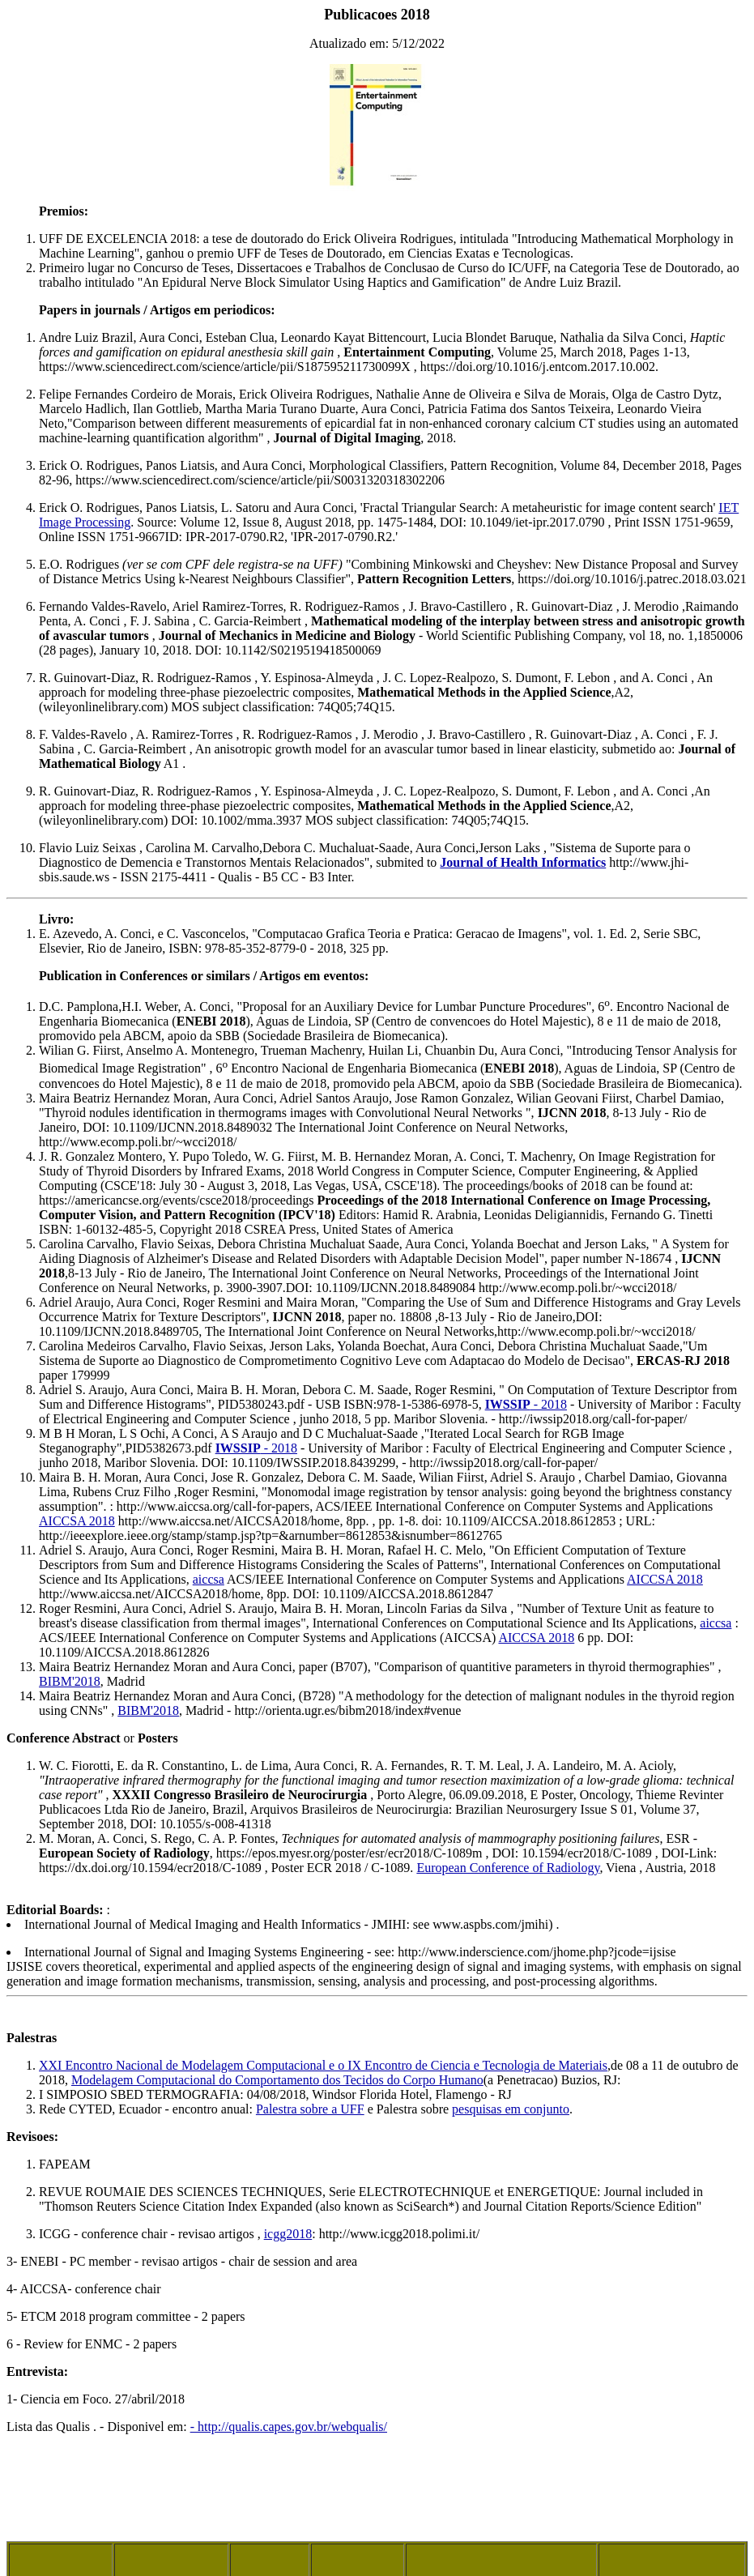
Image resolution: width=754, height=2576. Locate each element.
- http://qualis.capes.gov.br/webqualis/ (288, 2426)
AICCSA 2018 (77, 1521)
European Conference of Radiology (507, 1867)
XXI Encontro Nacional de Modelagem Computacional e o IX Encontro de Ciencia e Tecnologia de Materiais (323, 2065)
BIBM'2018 (69, 1681)
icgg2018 (288, 2234)
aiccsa (208, 1579)
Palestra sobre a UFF (310, 2109)
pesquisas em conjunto (510, 2109)
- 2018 (526, 1404)
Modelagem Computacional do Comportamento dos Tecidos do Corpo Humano (277, 2080)
